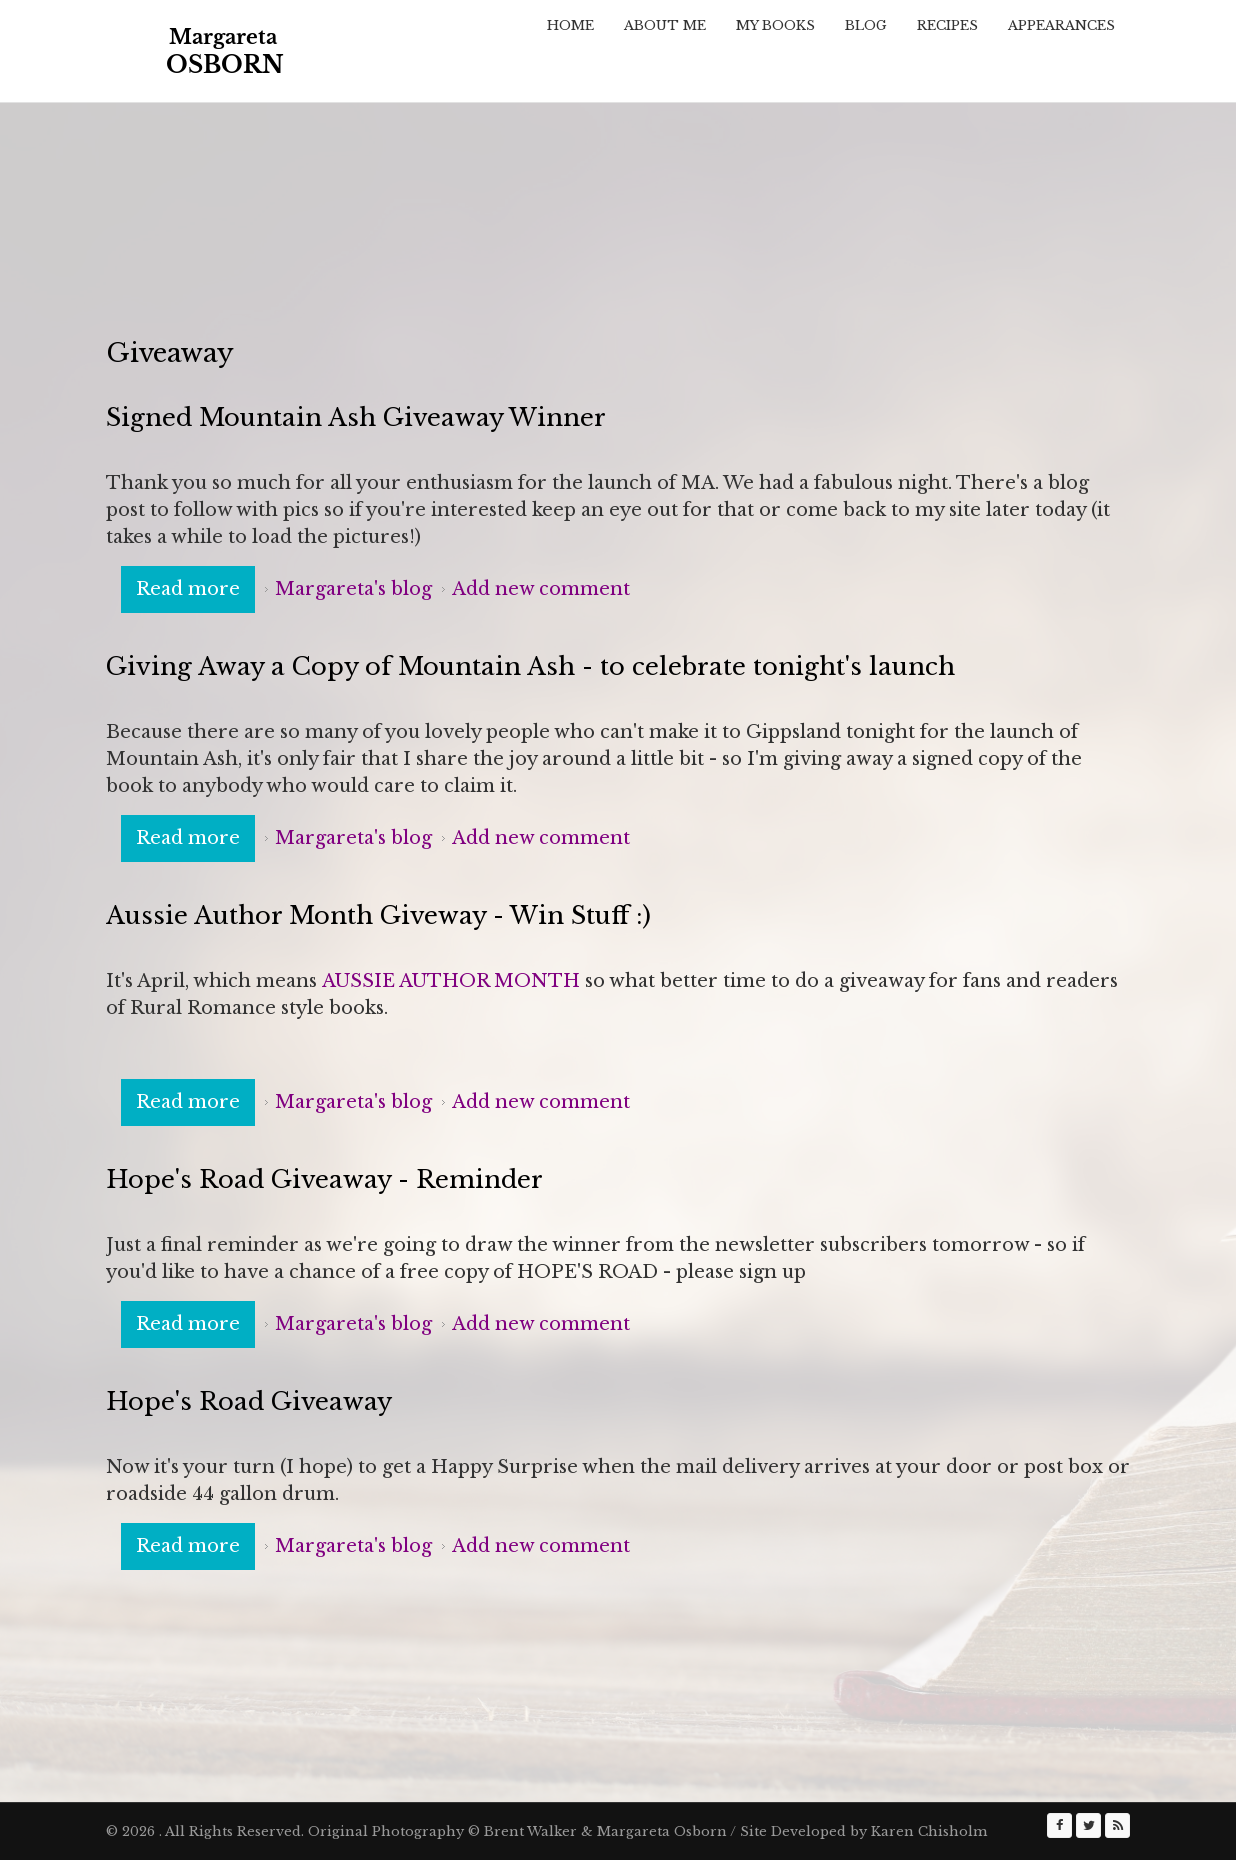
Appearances (1061, 25)
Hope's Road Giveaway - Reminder (324, 1179)
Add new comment (541, 589)
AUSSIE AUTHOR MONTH (451, 981)
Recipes (947, 25)
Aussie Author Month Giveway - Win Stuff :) (378, 915)
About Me (665, 25)
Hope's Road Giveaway (249, 1401)
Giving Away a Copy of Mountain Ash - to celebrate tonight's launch (530, 666)
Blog (866, 25)
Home (570, 25)
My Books (775, 25)
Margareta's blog (353, 589)
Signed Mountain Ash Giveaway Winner (356, 417)
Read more (195, 588)
